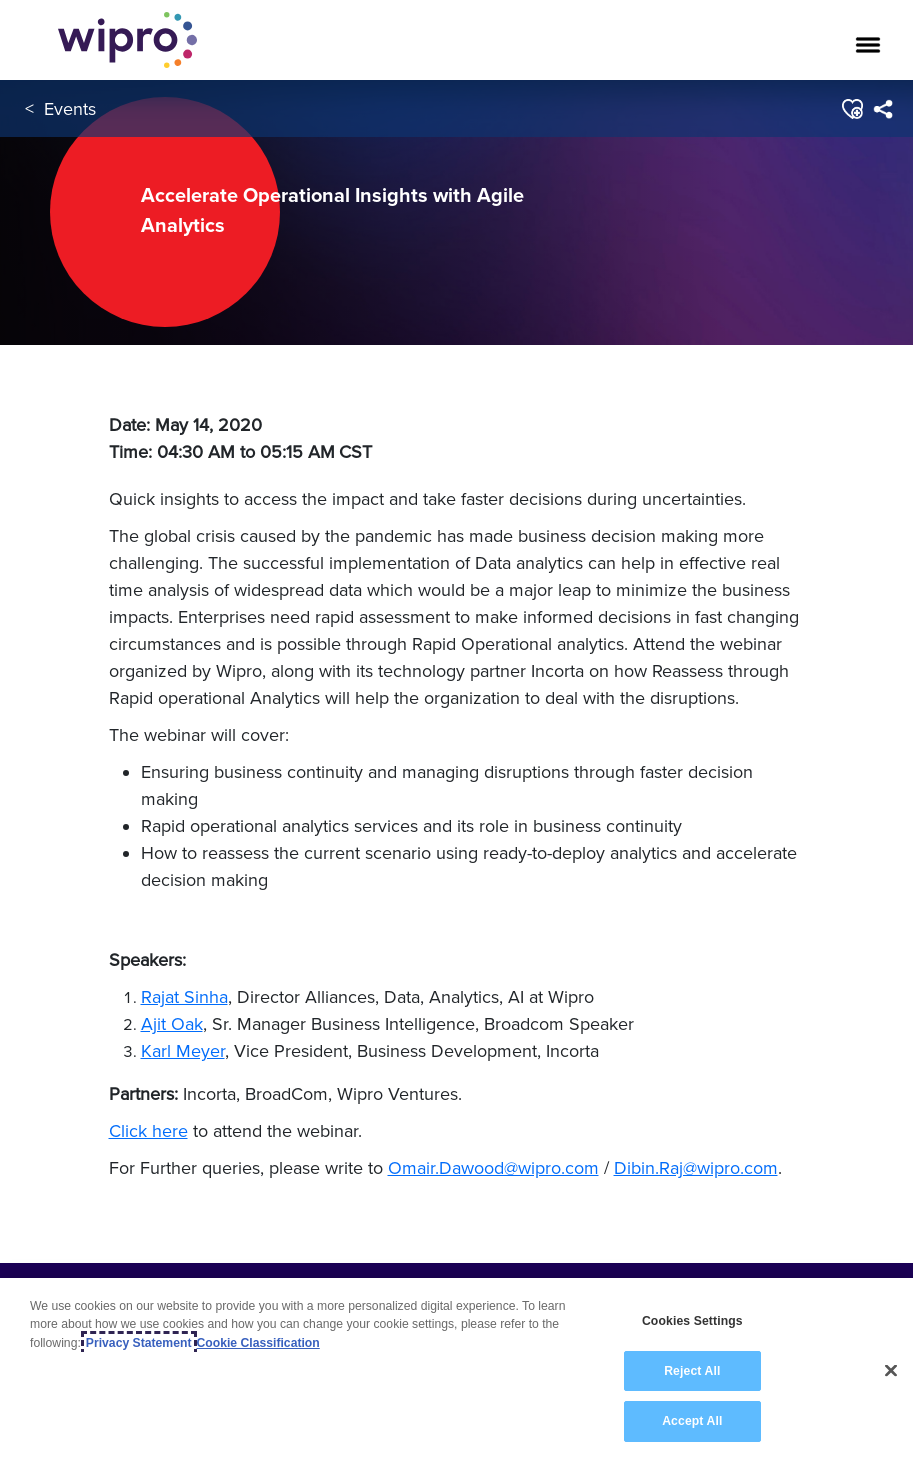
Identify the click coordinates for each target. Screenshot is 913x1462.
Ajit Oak (172, 1023)
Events (70, 108)
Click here (148, 1130)
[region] (456, 1370)
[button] (851, 109)
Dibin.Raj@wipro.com (696, 1167)
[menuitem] (882, 109)
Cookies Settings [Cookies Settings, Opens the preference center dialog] (692, 1321)
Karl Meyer (183, 1050)
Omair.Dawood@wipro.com (493, 1167)
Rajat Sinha (184, 996)
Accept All (692, 1421)
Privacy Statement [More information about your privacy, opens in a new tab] (139, 1343)
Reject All (692, 1371)
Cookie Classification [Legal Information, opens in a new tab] (258, 1343)
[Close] (891, 1371)
